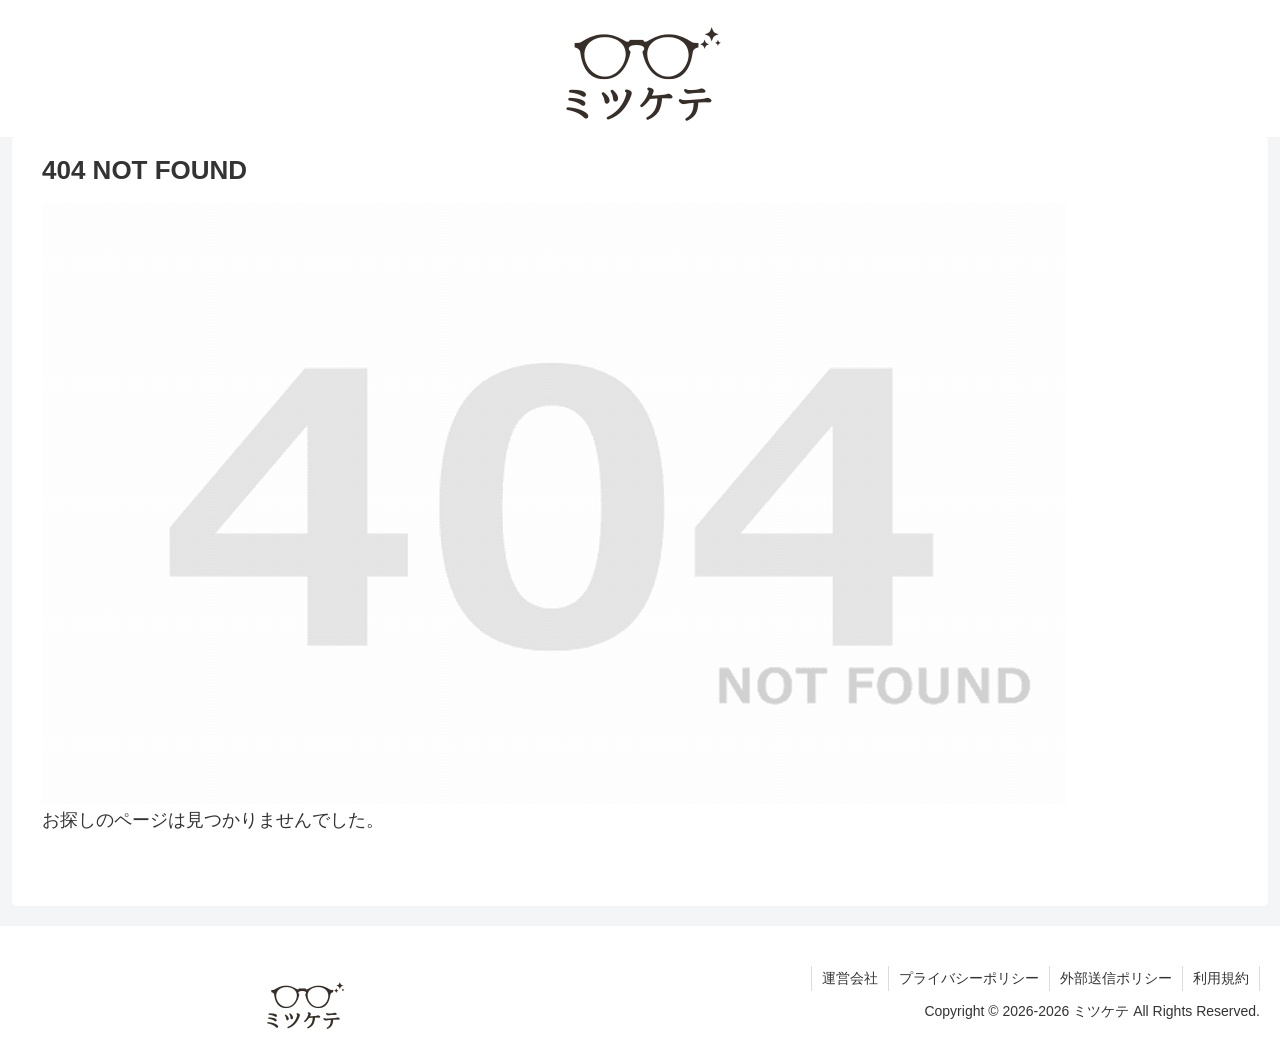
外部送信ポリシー (1116, 978)
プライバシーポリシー (969, 978)
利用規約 (1221, 978)
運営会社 (850, 978)
